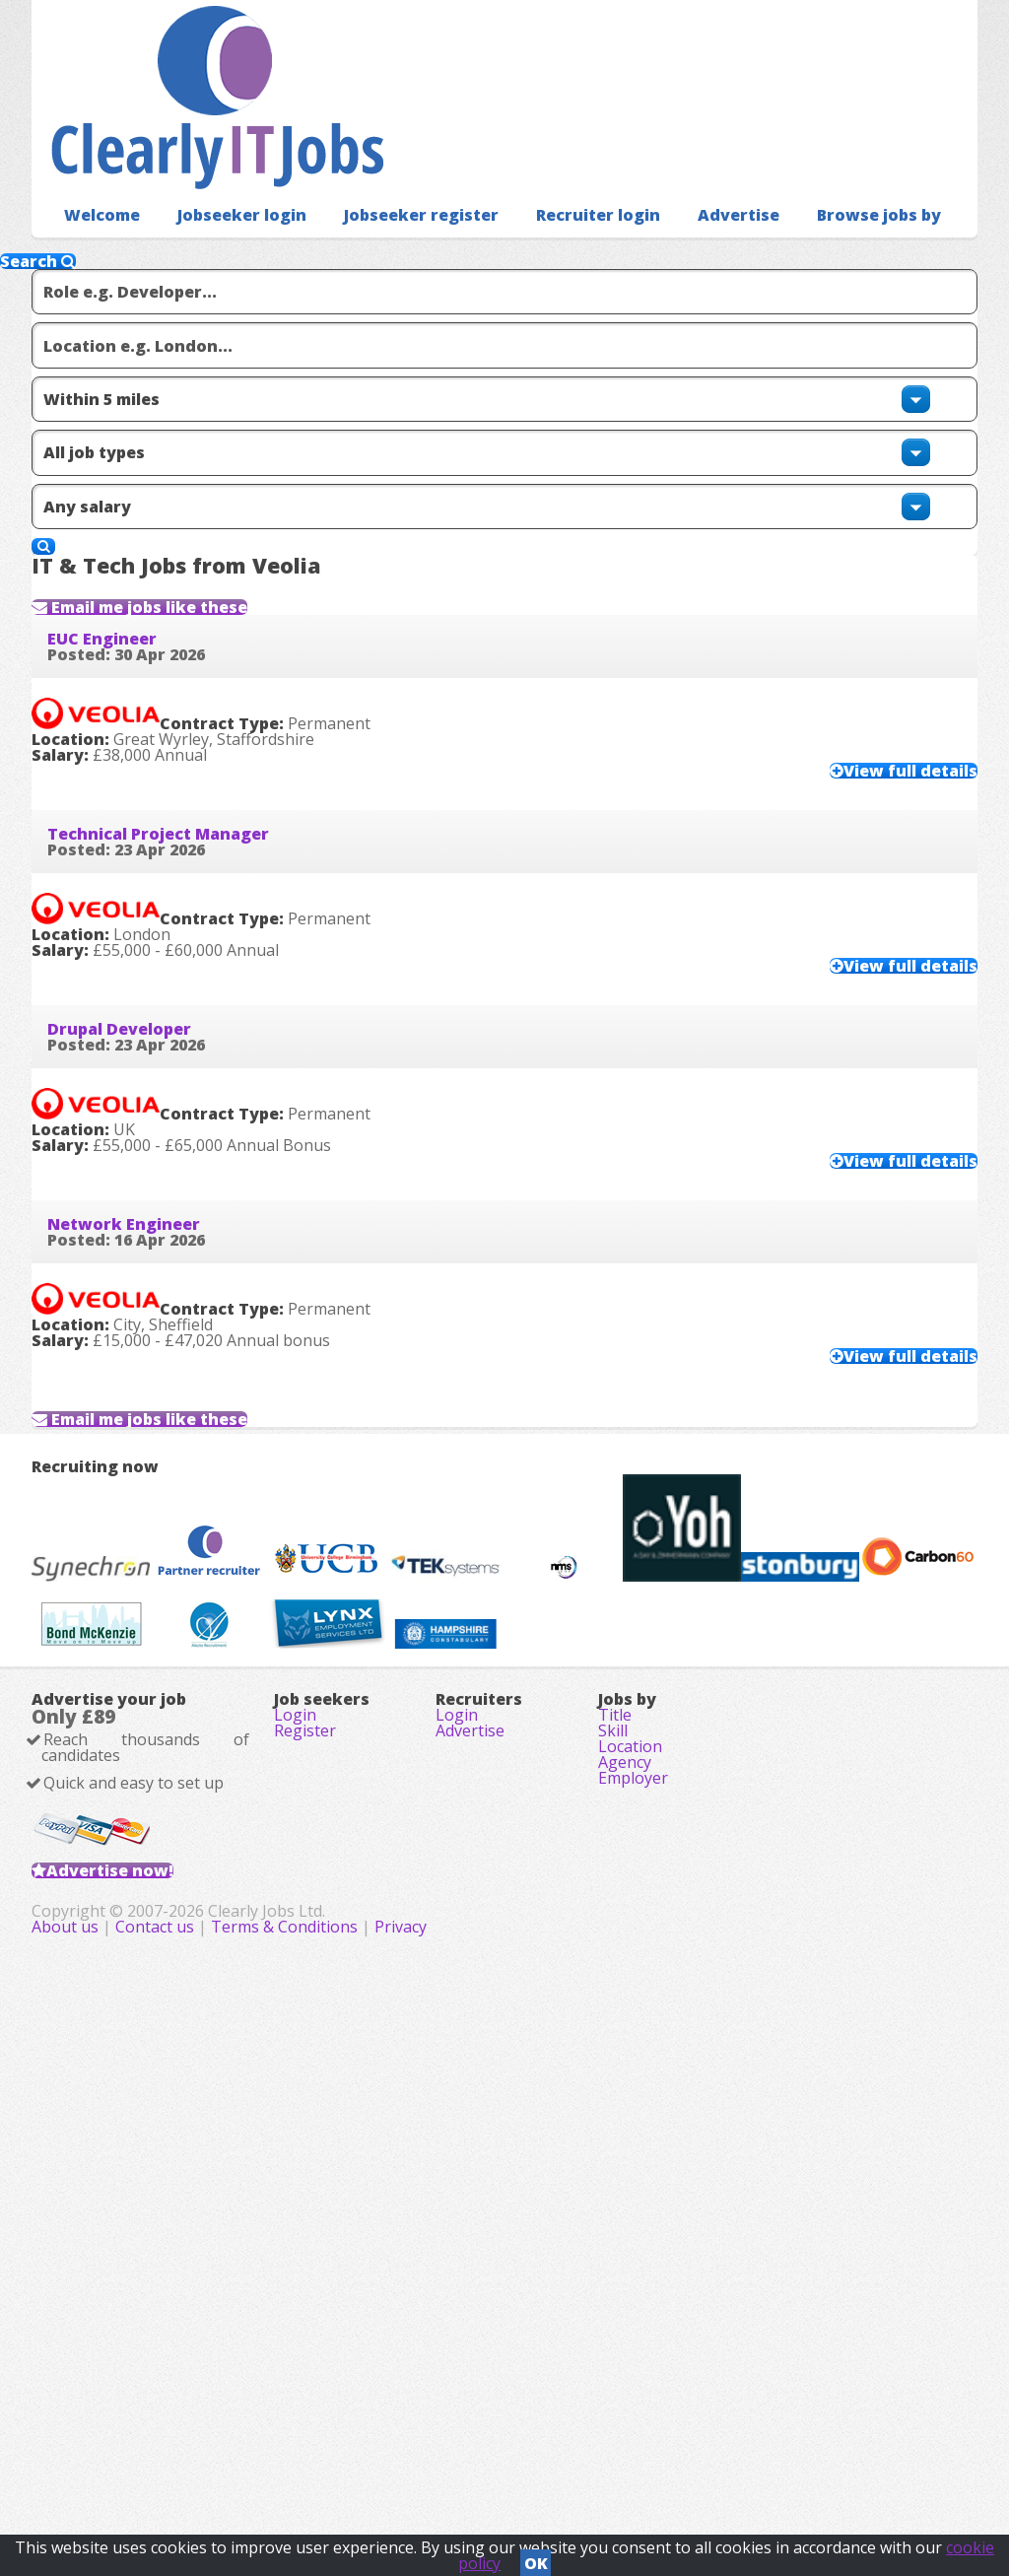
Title (615, 2137)
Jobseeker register (394, 182)
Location (630, 2192)
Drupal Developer (151, 1084)
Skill (613, 2165)
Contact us (432, 2467)
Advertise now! (141, 2347)
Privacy (676, 2467)
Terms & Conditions (560, 2467)
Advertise (690, 182)
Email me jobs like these (201, 546)
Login (295, 2137)
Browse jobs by (821, 182)
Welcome (97, 182)
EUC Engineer (133, 618)
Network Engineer (155, 1317)
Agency (624, 2220)
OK (536, 2557)
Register (305, 2165)
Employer (633, 2248)
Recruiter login (559, 182)
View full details (871, 769)
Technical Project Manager (190, 850)
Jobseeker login (228, 182)
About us (342, 2467)
